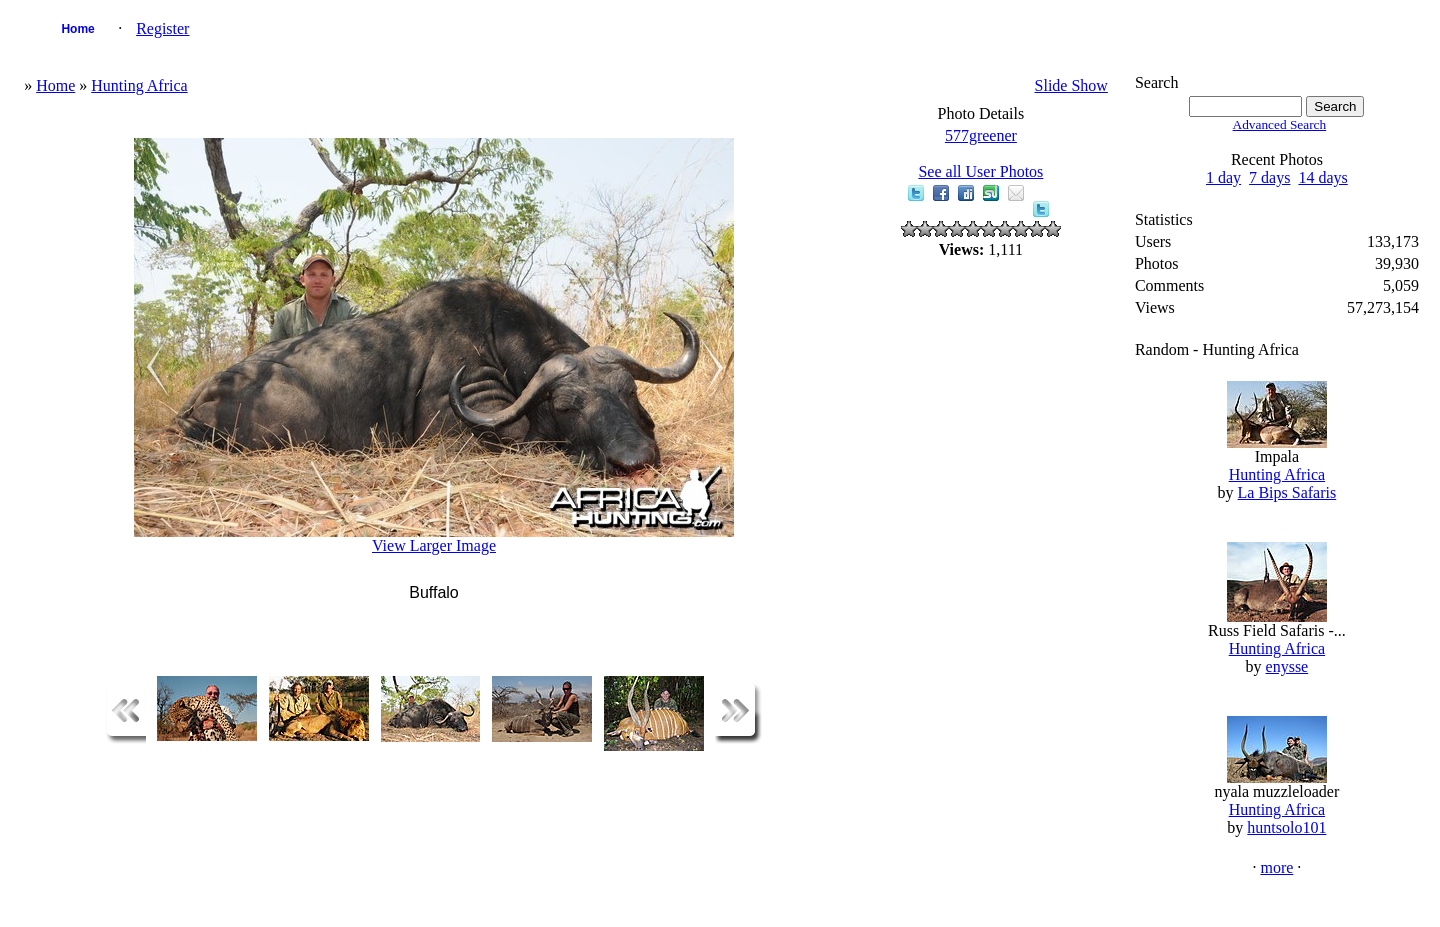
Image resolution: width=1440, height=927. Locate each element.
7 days (1269, 177)
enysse (1287, 666)
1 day (1223, 177)
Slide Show (1071, 85)
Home (77, 29)
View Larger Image (434, 545)
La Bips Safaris (1287, 492)
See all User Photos (980, 171)
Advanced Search (1280, 124)
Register (162, 28)
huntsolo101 (1286, 827)
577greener (981, 135)
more (1276, 867)
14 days (1322, 177)
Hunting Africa (139, 85)
